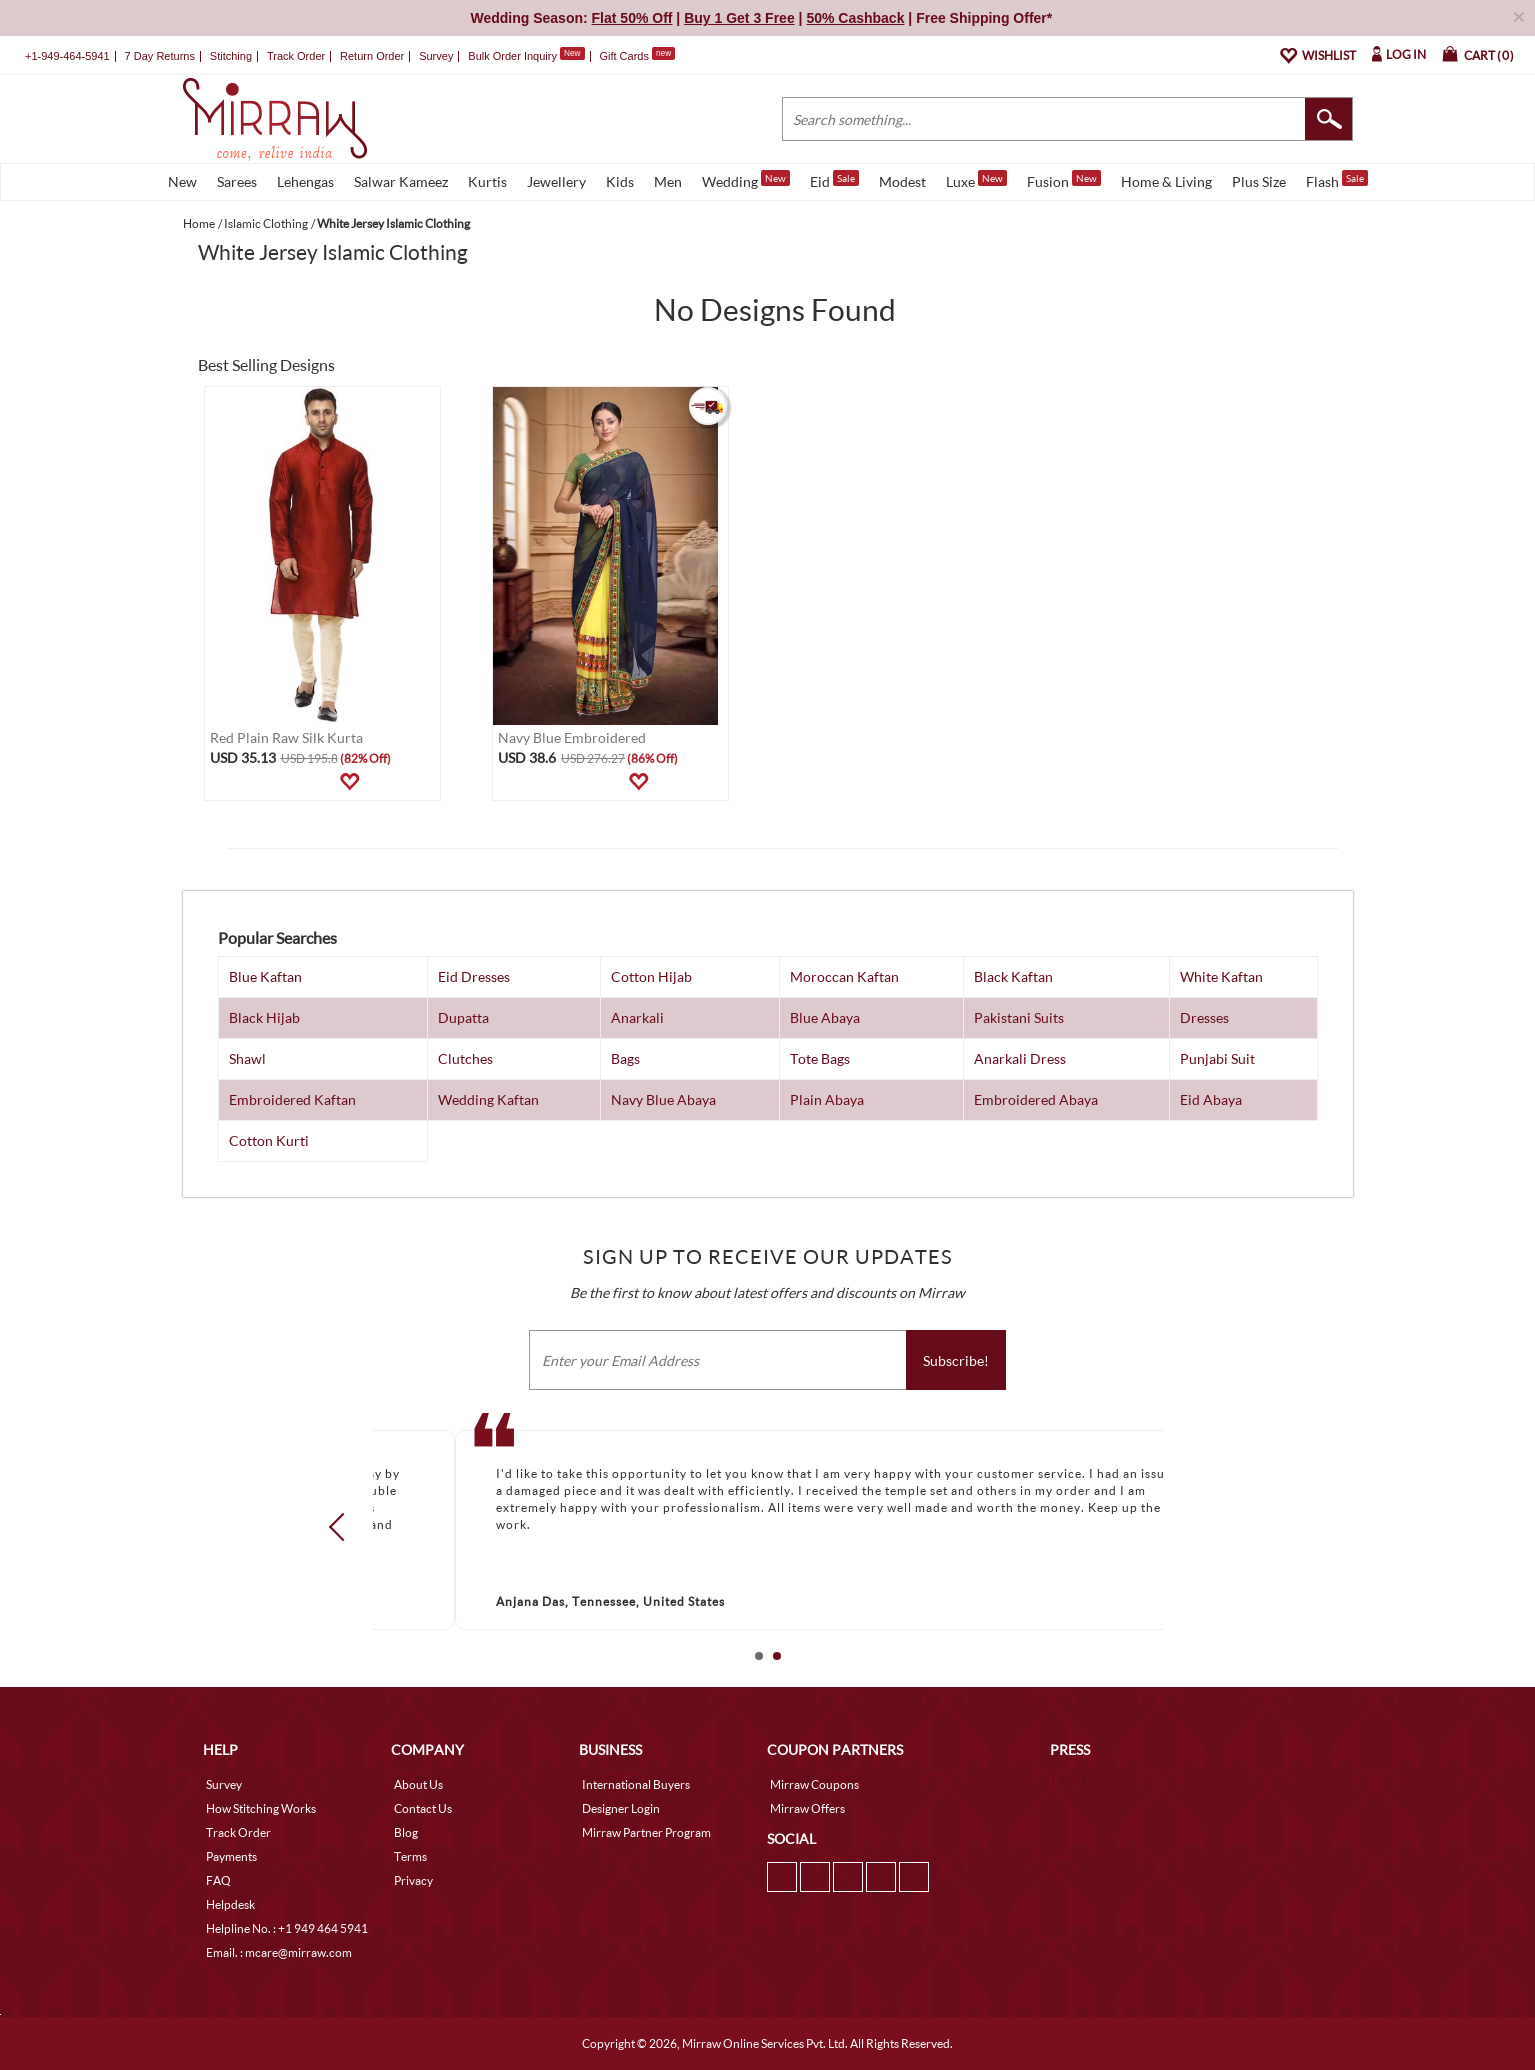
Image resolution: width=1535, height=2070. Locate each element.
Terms (410, 1856)
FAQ (218, 1880)
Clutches (465, 1058)
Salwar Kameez (401, 181)
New (182, 181)
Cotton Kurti (269, 1140)
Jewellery (556, 181)
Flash (1337, 180)
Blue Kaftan (265, 976)
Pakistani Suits (1019, 1017)
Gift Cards (637, 56)
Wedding (746, 180)
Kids (620, 181)
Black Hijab (264, 1017)
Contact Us (423, 1808)
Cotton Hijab (651, 976)
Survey (436, 56)
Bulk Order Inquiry (512, 56)
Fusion (1064, 180)
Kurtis (487, 181)
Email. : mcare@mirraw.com (279, 1952)
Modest (902, 181)
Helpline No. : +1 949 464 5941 (287, 1928)
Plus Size (1259, 181)
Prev (342, 1527)
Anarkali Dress (1020, 1058)
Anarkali (637, 1017)
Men (668, 181)
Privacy (413, 1880)
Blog (406, 1832)
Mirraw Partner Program (646, 1832)
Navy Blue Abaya (663, 1099)
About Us (418, 1784)
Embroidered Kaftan (292, 1099)
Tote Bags (820, 1058)
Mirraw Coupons (814, 1784)
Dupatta (463, 1017)
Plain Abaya (827, 1099)
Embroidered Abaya (1036, 1099)
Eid (834, 180)
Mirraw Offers (807, 1808)
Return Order (372, 56)
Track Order (296, 56)
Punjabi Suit (1217, 1058)
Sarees (237, 181)
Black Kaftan (1013, 976)
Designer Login (621, 1808)
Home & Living (1166, 181)
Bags (625, 1058)
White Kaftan (1221, 976)
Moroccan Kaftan (844, 976)
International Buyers (636, 1784)
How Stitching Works (261, 1808)
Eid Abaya (1211, 1099)
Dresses (1204, 1017)
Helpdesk (230, 1904)
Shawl (247, 1058)
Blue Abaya (825, 1017)
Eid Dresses (474, 976)
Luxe (976, 180)
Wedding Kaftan (488, 1099)
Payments (231, 1856)
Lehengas (305, 181)
